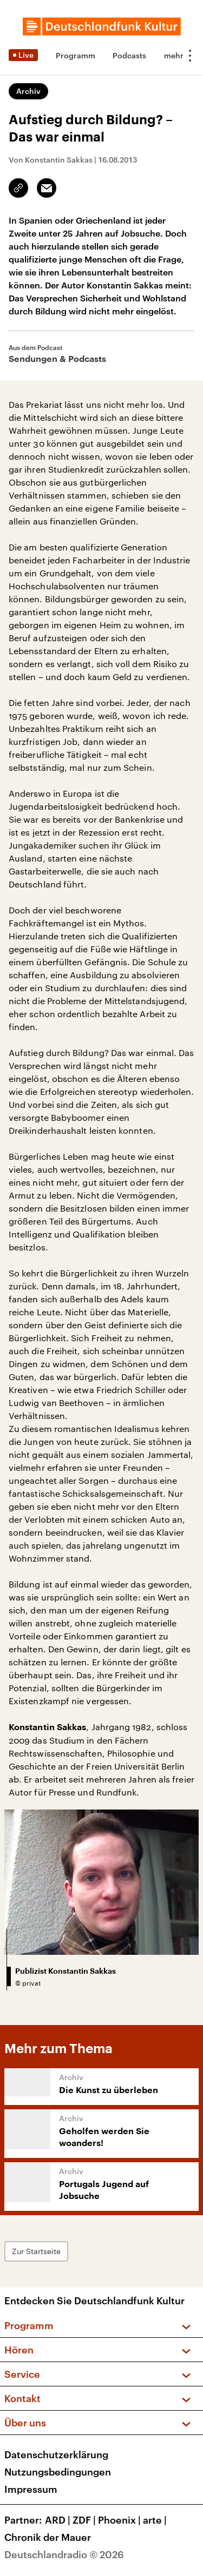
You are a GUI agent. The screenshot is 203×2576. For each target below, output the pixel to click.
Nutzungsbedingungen (57, 2472)
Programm (75, 55)
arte (156, 2520)
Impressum (30, 2489)
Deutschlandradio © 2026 (64, 2554)
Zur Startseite (36, 2251)
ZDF (85, 2520)
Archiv (28, 91)
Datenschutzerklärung (56, 2454)
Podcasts (129, 55)
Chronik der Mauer (47, 2537)
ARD (59, 2520)
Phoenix (120, 2520)
